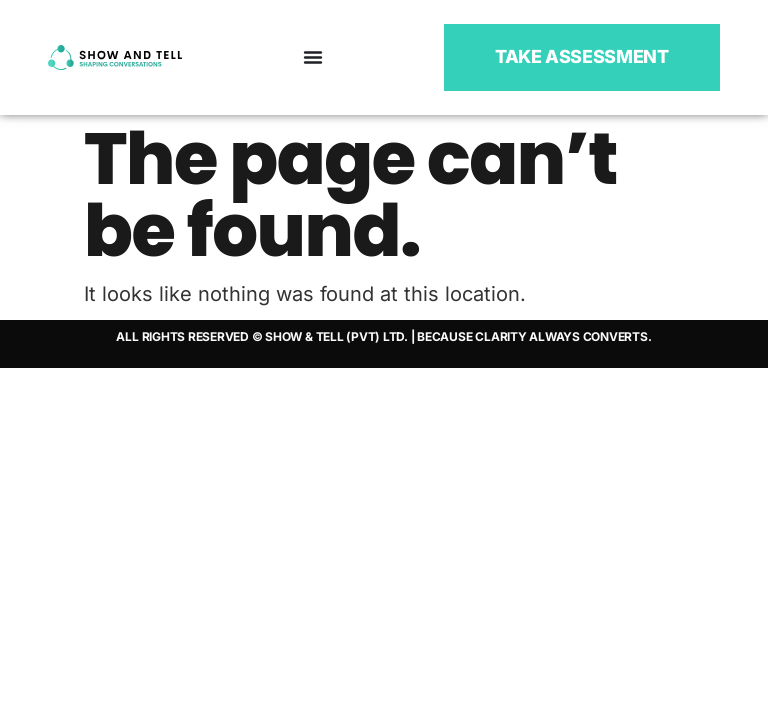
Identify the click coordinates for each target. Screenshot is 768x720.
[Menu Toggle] (313, 57)
